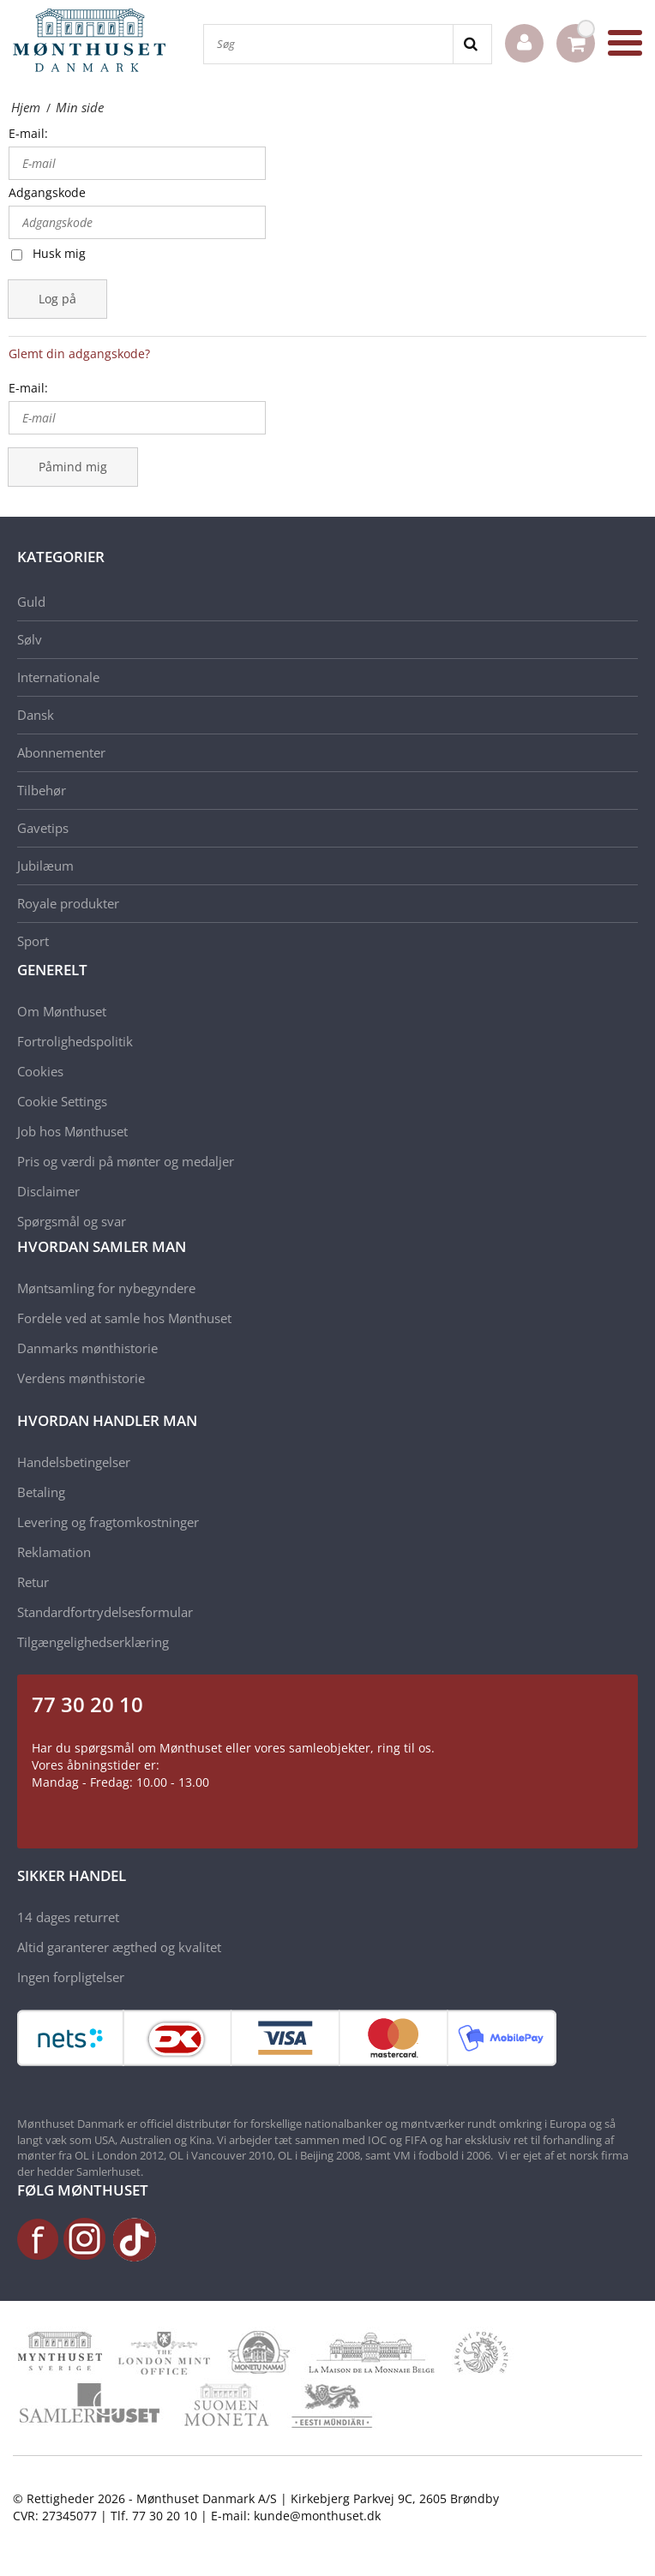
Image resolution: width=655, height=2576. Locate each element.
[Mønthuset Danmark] (94, 43)
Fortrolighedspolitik (75, 1041)
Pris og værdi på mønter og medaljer (125, 1161)
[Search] (472, 44)
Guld (31, 601)
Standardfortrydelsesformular (105, 1611)
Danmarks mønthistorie (87, 1348)
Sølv (29, 639)
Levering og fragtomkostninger (108, 1522)
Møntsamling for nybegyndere (106, 1288)
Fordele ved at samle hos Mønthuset (124, 1318)
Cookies (40, 1071)
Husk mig (59, 253)
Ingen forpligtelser (70, 1977)
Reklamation (54, 1552)
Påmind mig (73, 466)
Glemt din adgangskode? (79, 353)
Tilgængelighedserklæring (93, 1641)
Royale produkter (68, 903)
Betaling (41, 1492)
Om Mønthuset (61, 1011)
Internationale (58, 677)
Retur (33, 1582)
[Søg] (328, 44)
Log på (57, 299)
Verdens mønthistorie (81, 1378)
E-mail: (28, 133)
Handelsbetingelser (73, 1462)
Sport (33, 941)
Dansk (35, 714)
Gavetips (43, 827)
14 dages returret (68, 1917)
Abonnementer (61, 752)
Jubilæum (45, 865)
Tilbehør (41, 790)
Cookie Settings (62, 1101)
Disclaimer (48, 1191)
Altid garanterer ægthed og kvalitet (119, 1947)
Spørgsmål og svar (71, 1221)
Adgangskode (47, 192)
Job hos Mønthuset (72, 1131)
